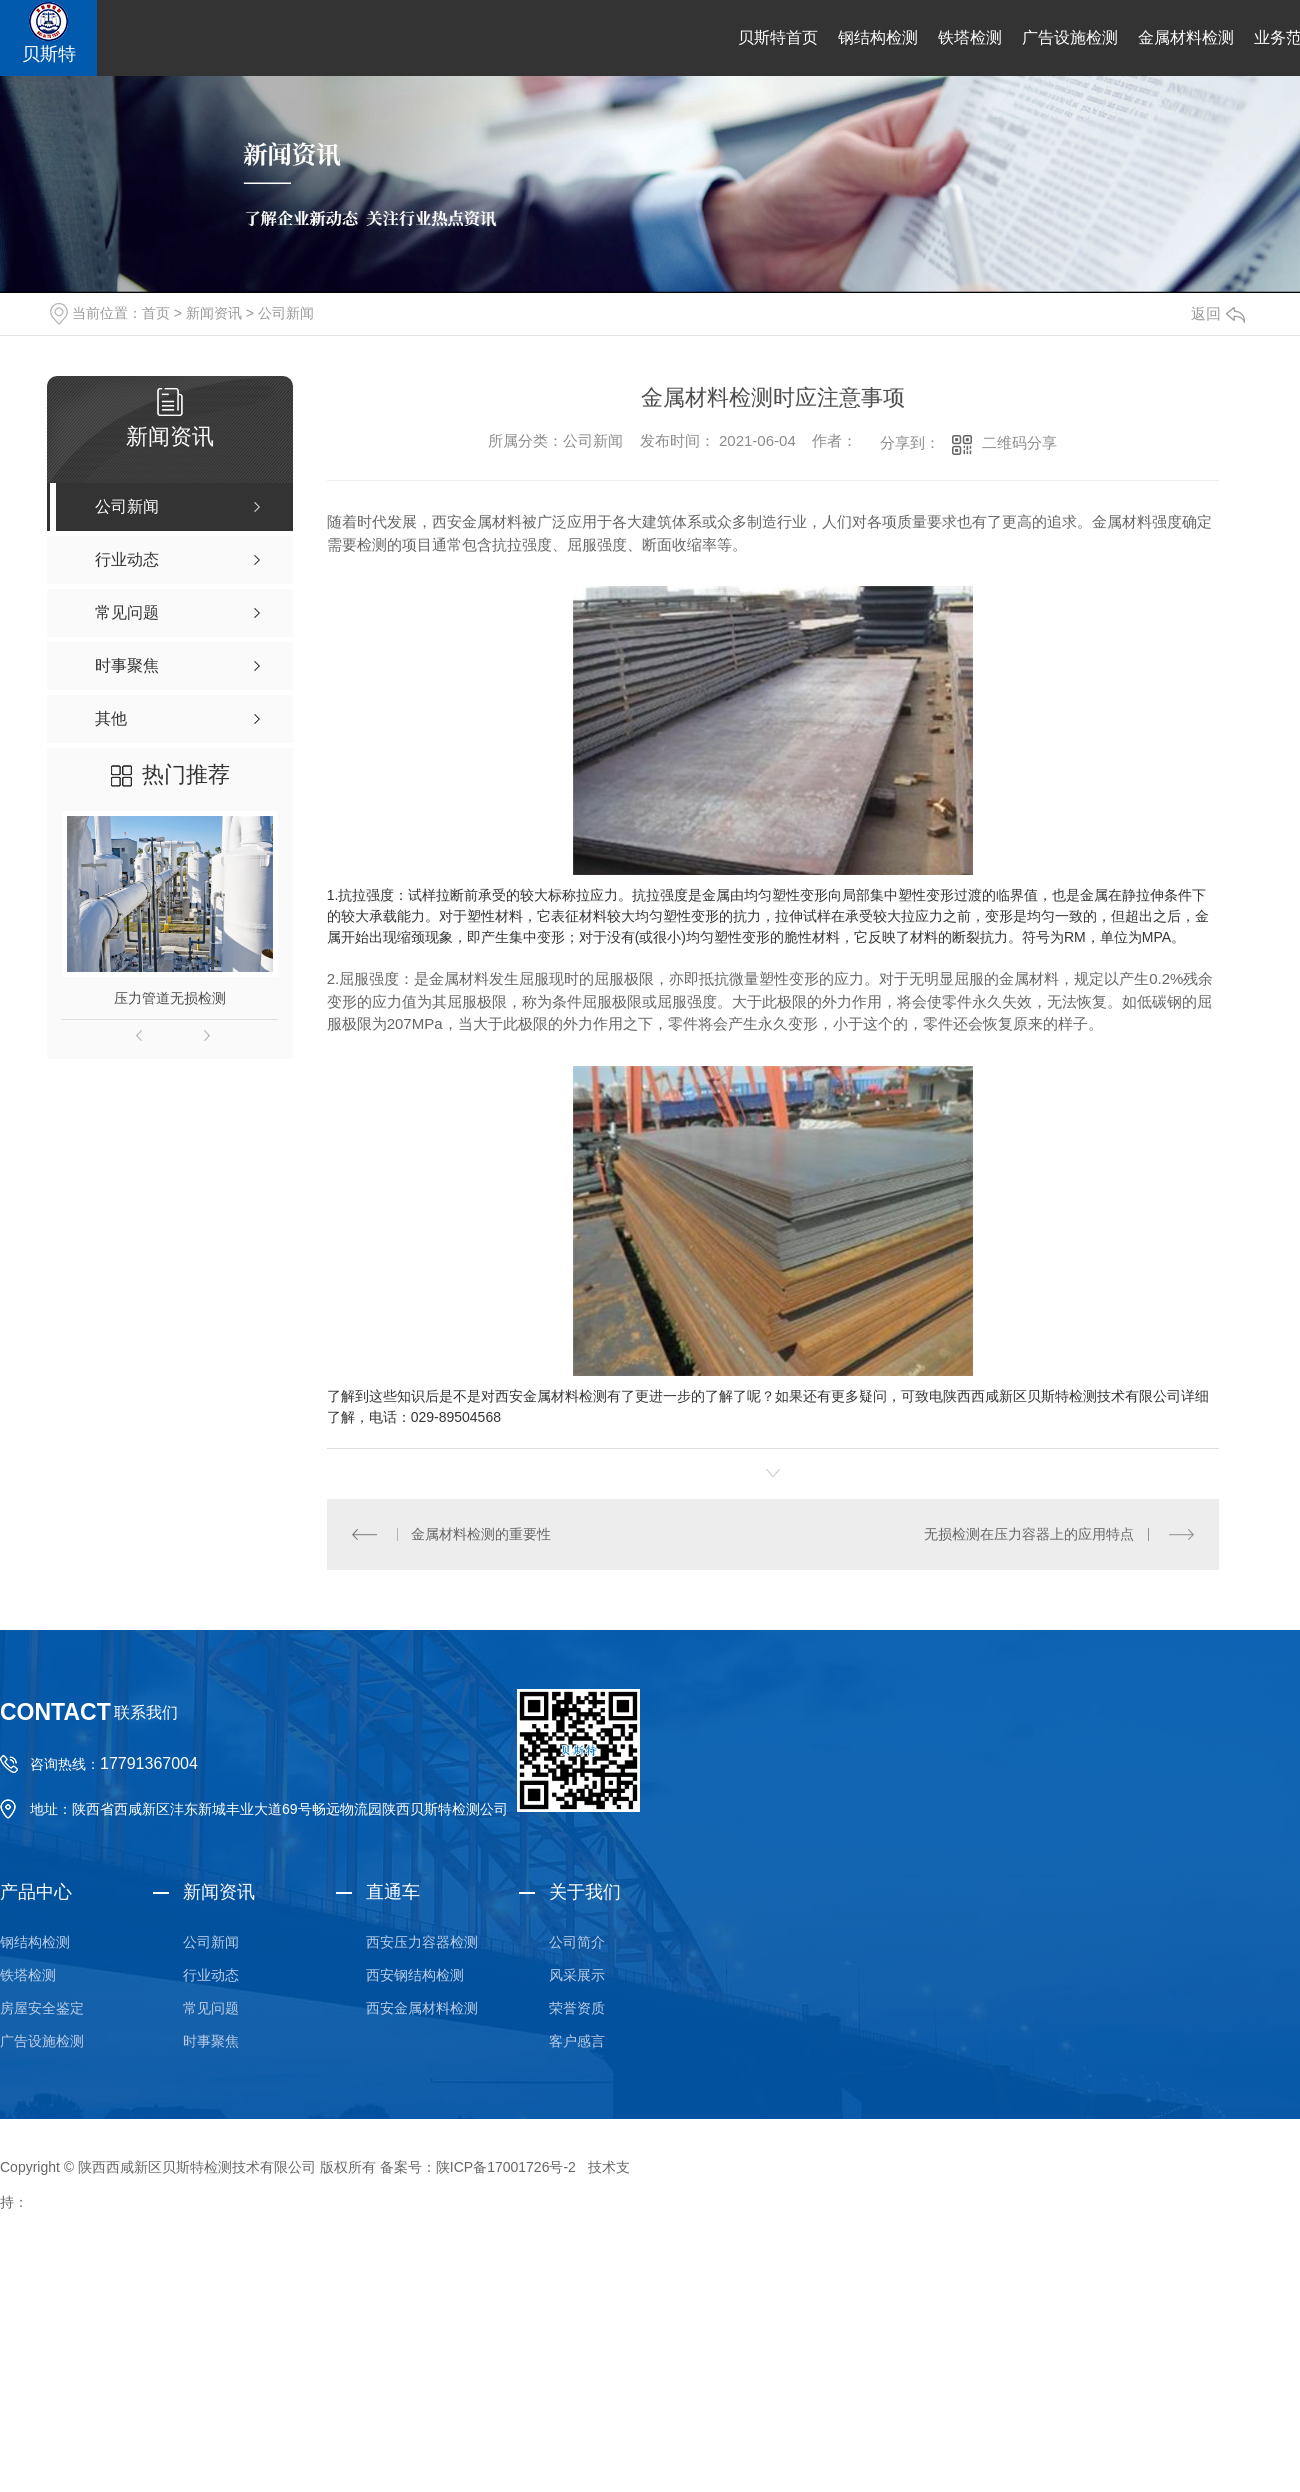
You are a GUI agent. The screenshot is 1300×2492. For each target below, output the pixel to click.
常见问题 (211, 2008)
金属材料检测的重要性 (481, 1534)
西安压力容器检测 (422, 1942)
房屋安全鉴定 (42, 2008)
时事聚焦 (211, 2041)
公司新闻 (286, 313)
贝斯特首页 (778, 37)
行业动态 (211, 1975)
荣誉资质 (577, 2008)
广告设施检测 (1070, 37)
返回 (1218, 313)
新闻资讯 (214, 313)
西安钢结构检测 (415, 1975)
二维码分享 (1019, 442)
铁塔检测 (970, 37)
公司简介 (577, 1942)
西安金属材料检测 (422, 2008)
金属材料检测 (1186, 37)
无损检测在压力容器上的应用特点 (1029, 1534)
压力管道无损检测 (170, 998)
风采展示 (577, 1975)
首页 (156, 313)
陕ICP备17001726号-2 (506, 2167)
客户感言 (577, 2041)
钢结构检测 (878, 37)
